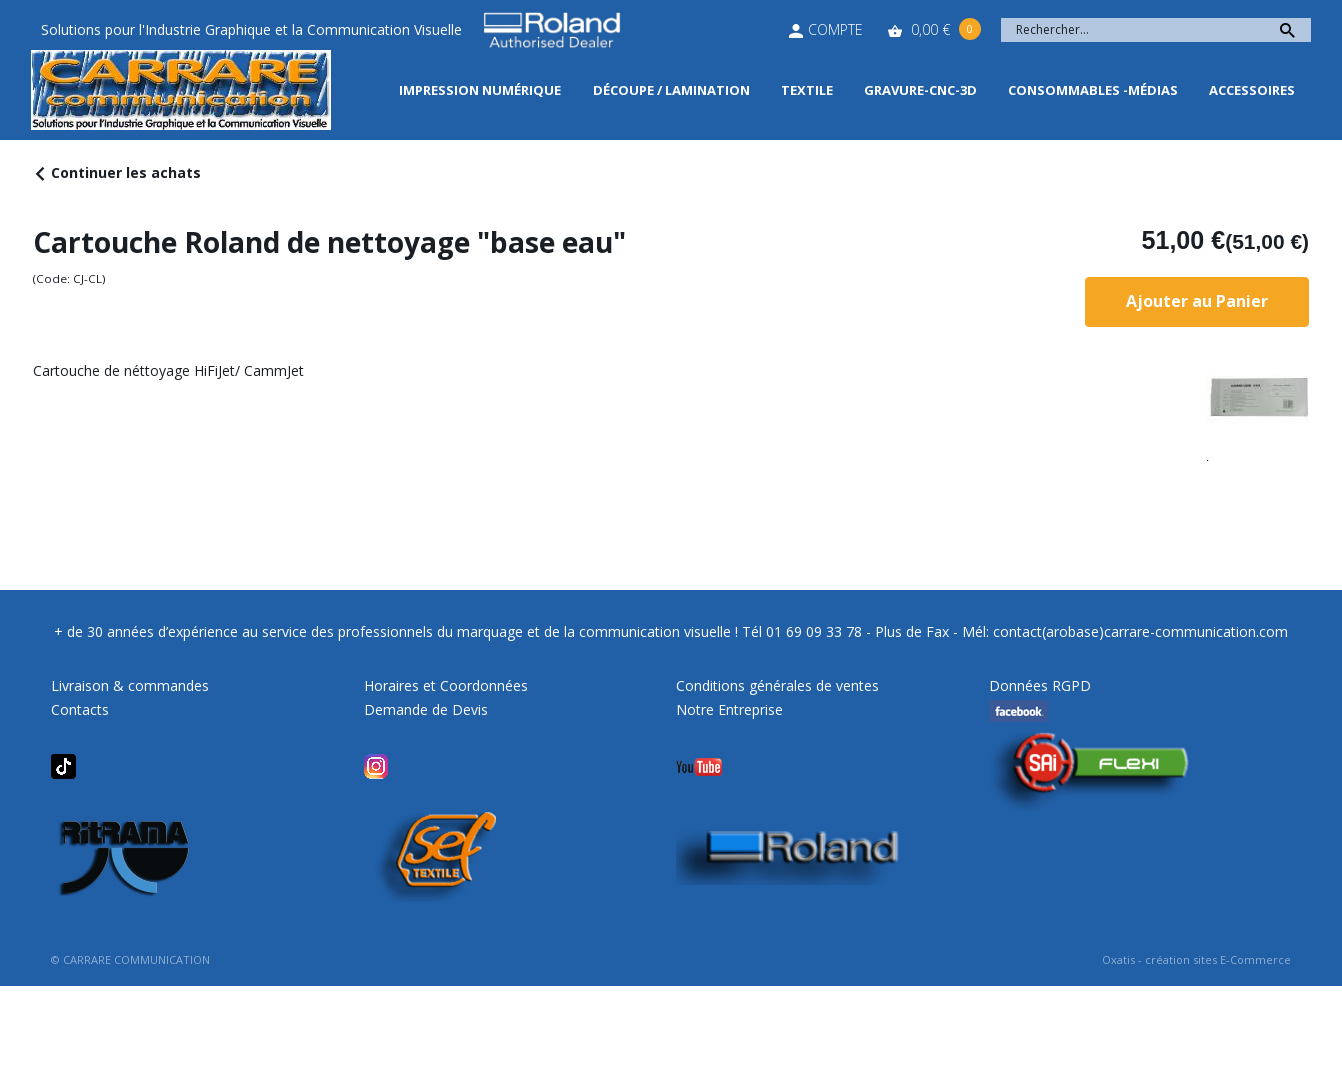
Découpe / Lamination (671, 90)
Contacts (80, 709)
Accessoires (1252, 90)
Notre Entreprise (729, 709)
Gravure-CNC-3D (920, 90)
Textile (807, 90)
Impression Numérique (480, 90)
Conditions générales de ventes (777, 685)
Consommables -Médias (1093, 90)
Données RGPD (1040, 685)
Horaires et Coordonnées (446, 685)
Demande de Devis (426, 709)
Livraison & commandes (130, 685)
